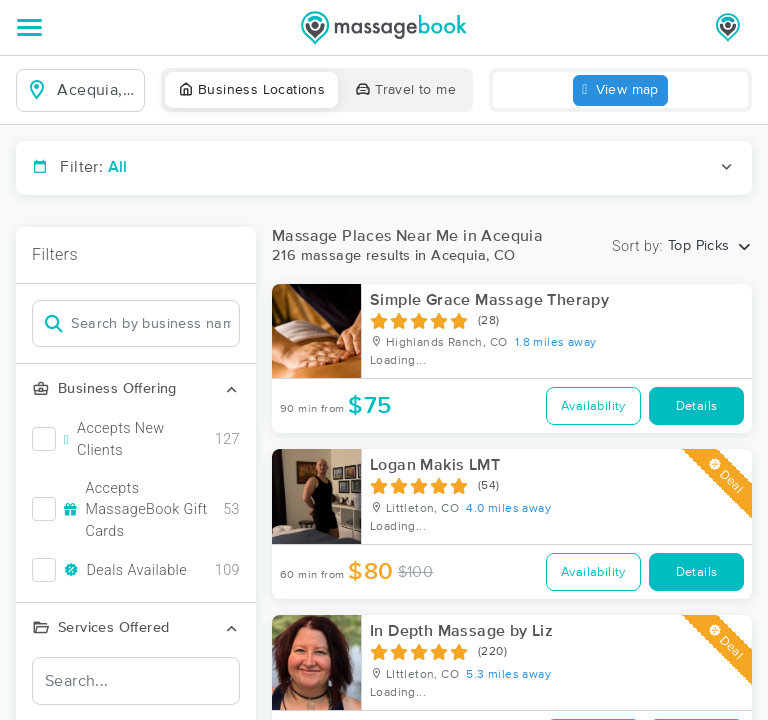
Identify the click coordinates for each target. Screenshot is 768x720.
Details (697, 406)
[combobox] (96, 90)
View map (620, 90)
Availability (593, 406)
